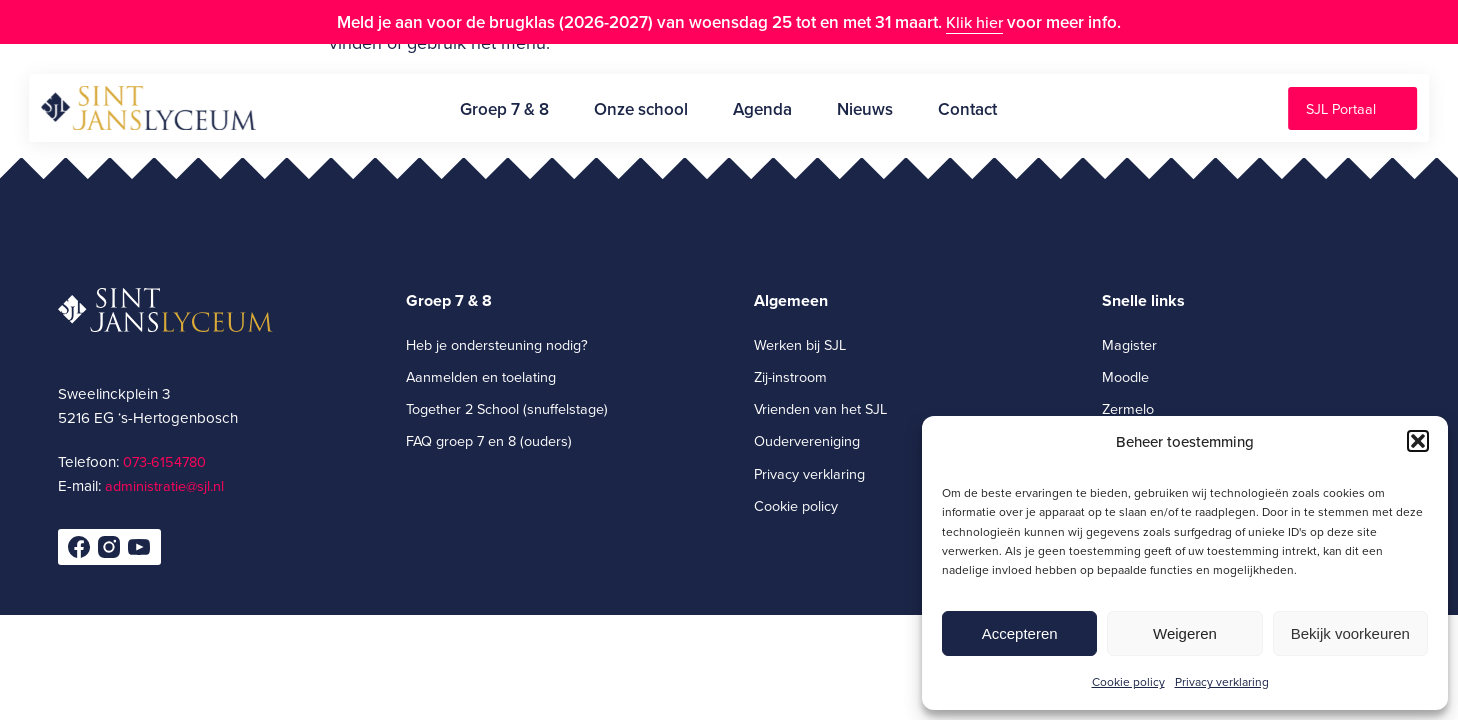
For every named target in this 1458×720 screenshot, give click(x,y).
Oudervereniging (807, 440)
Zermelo (1128, 408)
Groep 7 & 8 (504, 109)
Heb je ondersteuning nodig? (497, 344)
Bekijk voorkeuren (1350, 633)
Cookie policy (1128, 681)
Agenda (762, 109)
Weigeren (1185, 633)
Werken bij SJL (800, 344)
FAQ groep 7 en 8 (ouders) (489, 440)
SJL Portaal (1341, 108)
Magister (1129, 344)
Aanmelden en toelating (481, 376)
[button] (1418, 441)
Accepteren (1020, 633)
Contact (967, 109)
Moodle (1125, 376)
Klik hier (974, 22)
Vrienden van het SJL (820, 408)
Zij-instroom (790, 376)
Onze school (641, 109)
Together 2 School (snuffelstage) (507, 408)
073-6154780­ (164, 461)
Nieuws (865, 109)
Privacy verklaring (1222, 681)
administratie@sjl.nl (164, 485)
